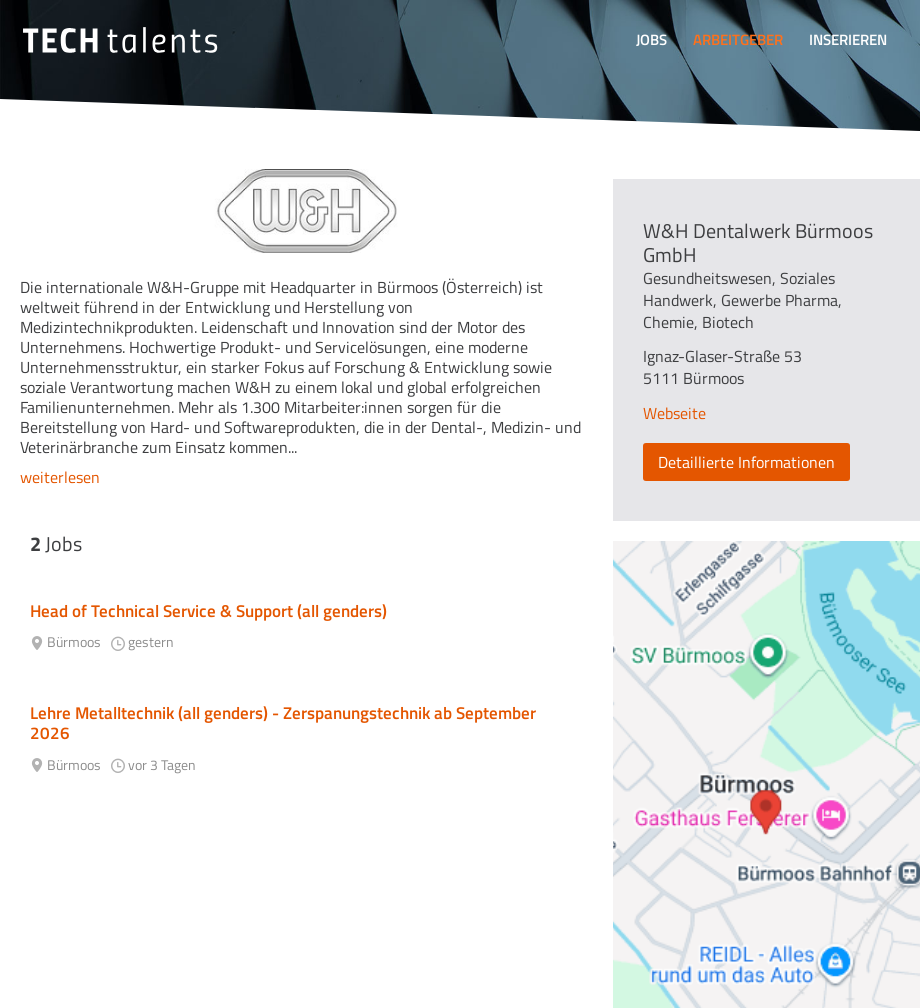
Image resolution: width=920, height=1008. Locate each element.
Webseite (674, 413)
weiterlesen (60, 477)
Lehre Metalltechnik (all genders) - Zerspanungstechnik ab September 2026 (283, 723)
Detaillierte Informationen (746, 462)
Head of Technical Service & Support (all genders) (208, 611)
